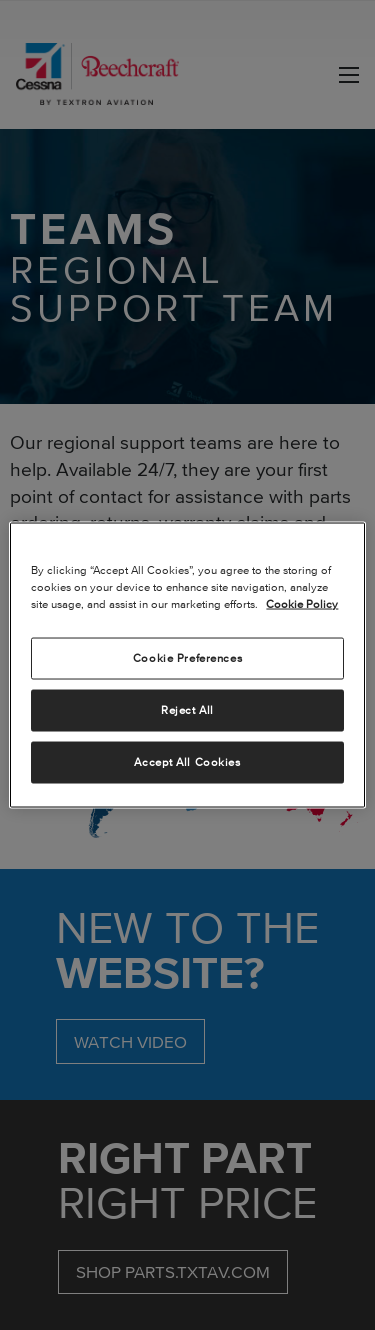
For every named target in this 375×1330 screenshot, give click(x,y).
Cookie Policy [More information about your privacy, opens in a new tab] (302, 604)
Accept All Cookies (187, 762)
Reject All (187, 710)
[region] (187, 665)
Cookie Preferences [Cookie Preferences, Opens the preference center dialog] (187, 658)
